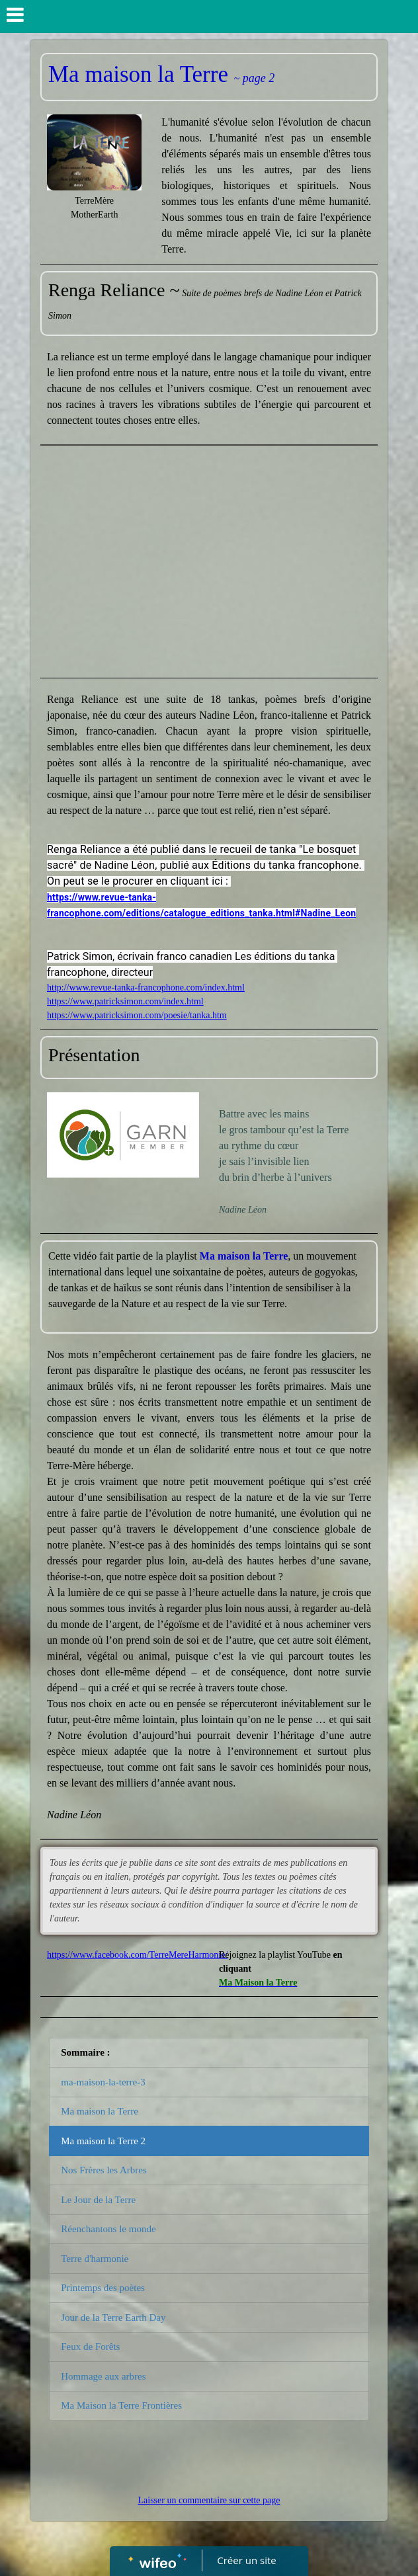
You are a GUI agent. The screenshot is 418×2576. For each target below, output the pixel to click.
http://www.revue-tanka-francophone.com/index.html (146, 987)
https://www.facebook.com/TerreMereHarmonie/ (137, 1955)
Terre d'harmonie (94, 2258)
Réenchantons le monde (108, 2229)
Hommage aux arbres (103, 2376)
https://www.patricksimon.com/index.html (125, 1001)
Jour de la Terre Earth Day (113, 2317)
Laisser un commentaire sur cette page (209, 2500)
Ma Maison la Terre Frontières (121, 2405)
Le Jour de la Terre (98, 2199)
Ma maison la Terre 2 (103, 2141)
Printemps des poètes (103, 2287)
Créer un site (247, 2560)
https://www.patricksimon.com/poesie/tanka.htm (137, 1015)
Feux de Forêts (90, 2346)
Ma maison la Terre (99, 2111)
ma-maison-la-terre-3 (103, 2082)
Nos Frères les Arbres (104, 2170)
